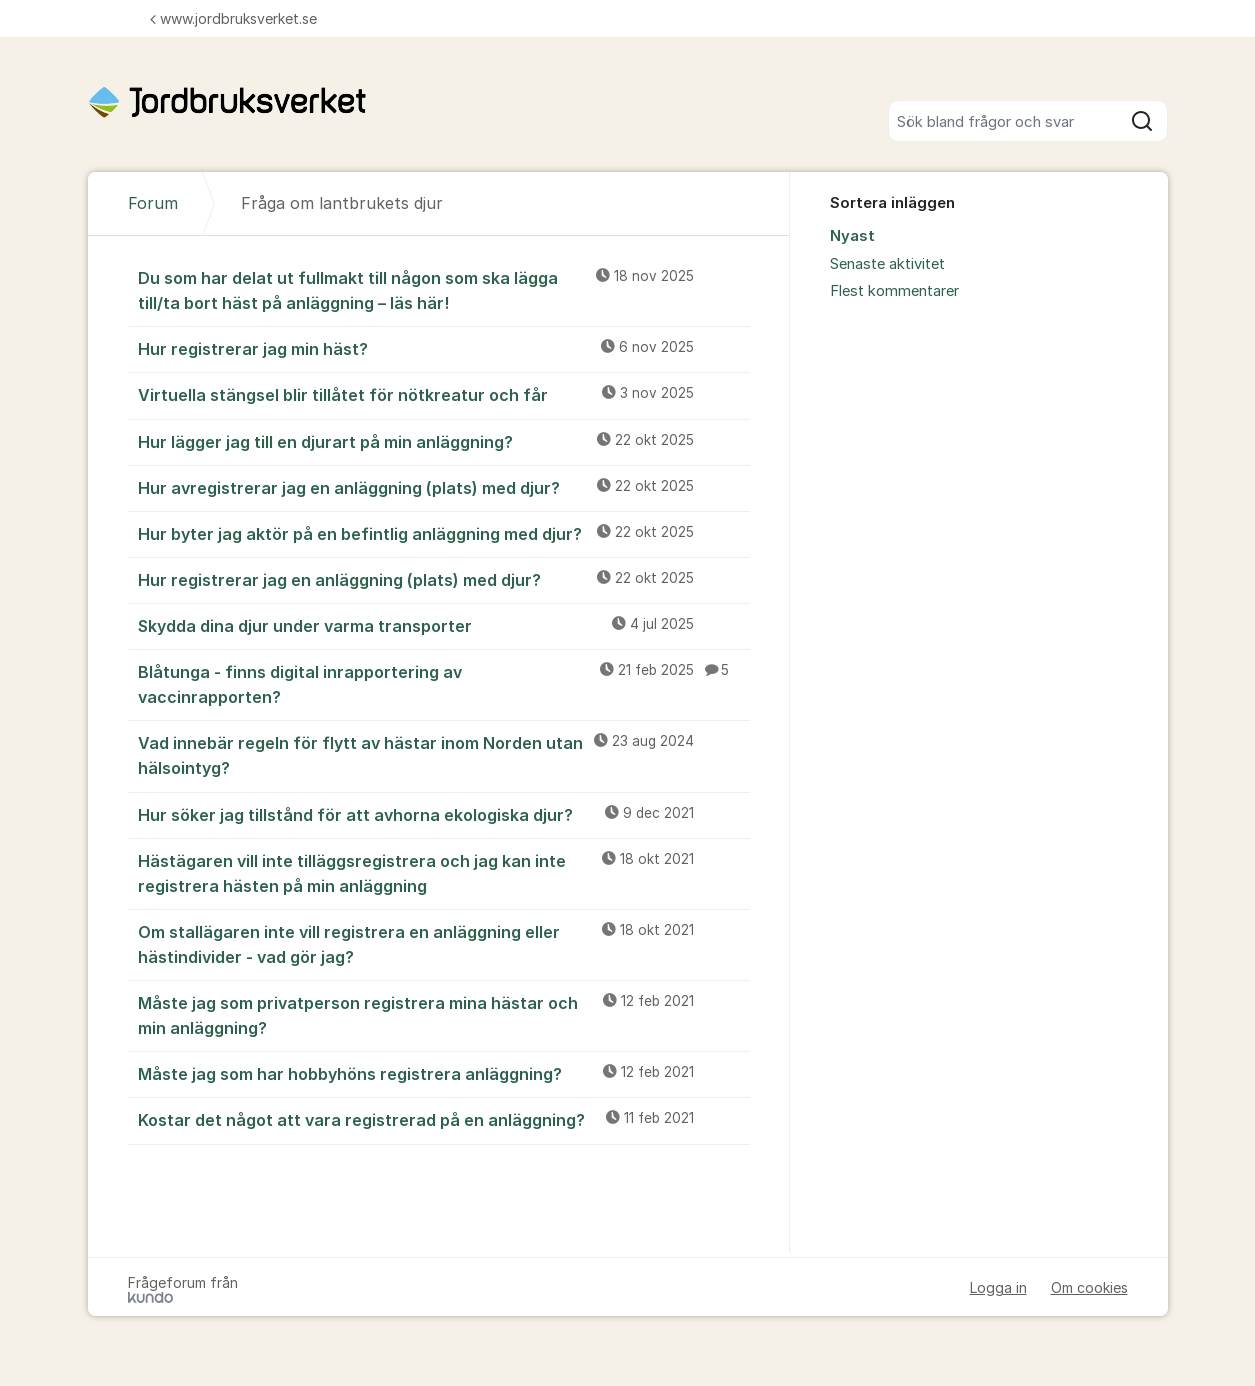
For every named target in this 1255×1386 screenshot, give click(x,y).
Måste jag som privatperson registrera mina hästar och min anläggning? (444, 1014)
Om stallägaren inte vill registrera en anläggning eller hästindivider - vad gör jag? (444, 943)
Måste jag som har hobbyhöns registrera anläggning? (444, 1073)
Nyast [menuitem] (852, 236)
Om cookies (1089, 1287)
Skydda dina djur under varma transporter (444, 625)
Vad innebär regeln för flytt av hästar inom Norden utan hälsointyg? (444, 754)
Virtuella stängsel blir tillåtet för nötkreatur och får (444, 394)
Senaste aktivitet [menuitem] (887, 264)
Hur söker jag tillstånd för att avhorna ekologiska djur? (444, 814)
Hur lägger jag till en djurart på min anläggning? (444, 441)
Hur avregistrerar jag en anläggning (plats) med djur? (444, 487)
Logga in (998, 1287)
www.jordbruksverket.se (233, 18)
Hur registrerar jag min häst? (444, 348)
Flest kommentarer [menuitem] (894, 291)
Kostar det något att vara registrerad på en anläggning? (444, 1119)
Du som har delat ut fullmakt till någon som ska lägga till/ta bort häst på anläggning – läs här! (444, 289)
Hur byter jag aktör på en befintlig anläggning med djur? (444, 533)
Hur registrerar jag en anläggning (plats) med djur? (444, 579)
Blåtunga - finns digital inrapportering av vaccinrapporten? (444, 683)
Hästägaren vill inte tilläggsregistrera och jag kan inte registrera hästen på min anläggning (444, 872)
